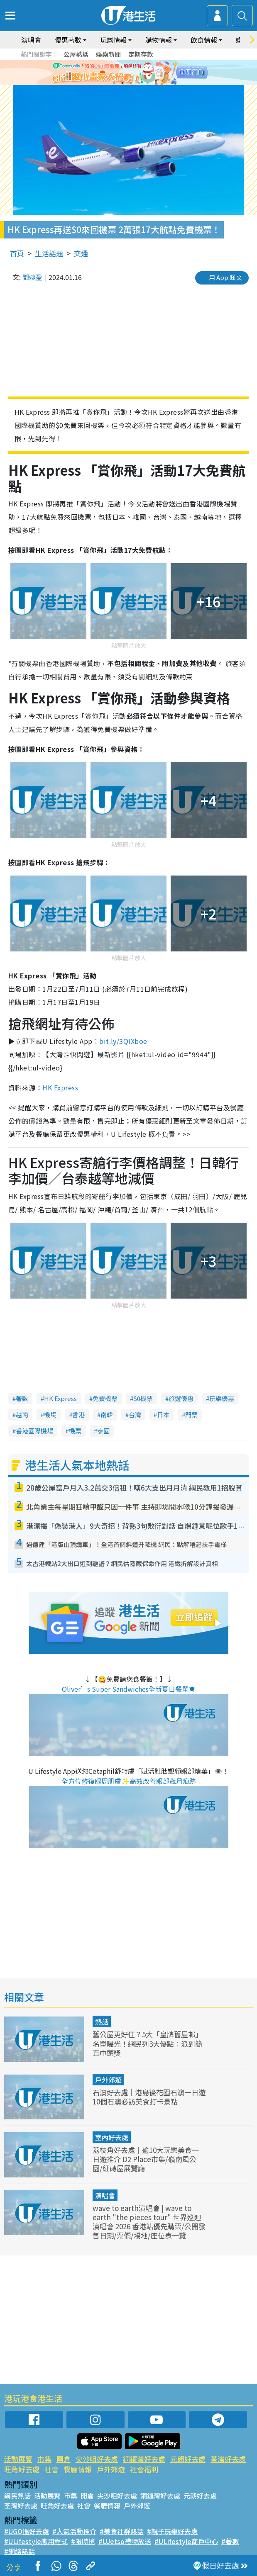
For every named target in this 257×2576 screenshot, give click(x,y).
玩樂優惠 (221, 1398)
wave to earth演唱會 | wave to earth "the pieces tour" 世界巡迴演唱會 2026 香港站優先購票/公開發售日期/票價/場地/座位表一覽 (149, 2221)
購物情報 (158, 40)
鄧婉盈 (32, 277)
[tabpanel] (128, 72)
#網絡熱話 (19, 2551)
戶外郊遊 (108, 2080)
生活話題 (49, 253)
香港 (78, 1414)
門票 (191, 1414)
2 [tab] (122, 83)
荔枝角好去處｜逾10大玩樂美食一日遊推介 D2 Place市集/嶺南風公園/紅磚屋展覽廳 (146, 2159)
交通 (81, 253)
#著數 (230, 2541)
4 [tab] (139, 83)
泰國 (103, 1430)
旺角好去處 (21, 2469)
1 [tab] (114, 83)
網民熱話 (17, 2496)
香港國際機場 (34, 1430)
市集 (44, 2459)
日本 (163, 1414)
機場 (50, 1414)
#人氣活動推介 (74, 2531)
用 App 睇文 (225, 277)
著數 (22, 1398)
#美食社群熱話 (122, 2531)
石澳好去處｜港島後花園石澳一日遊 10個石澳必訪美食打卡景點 (149, 2097)
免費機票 (105, 1398)
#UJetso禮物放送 (124, 2541)
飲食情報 (204, 40)
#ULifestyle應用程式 (36, 2541)
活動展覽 (18, 2459)
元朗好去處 (188, 2459)
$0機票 (143, 1398)
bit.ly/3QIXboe (123, 1041)
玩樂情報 (113, 40)
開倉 (63, 2459)
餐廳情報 (78, 2469)
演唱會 (31, 40)
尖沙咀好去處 (97, 2459)
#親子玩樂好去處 (172, 2531)
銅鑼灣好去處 (144, 2459)
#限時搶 (83, 2541)
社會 (51, 2469)
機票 (75, 1430)
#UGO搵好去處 (26, 2531)
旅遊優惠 (181, 1398)
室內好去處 (111, 2137)
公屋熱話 (76, 54)
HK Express (60, 1087)
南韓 (106, 1414)
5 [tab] (147, 83)
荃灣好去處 (228, 2459)
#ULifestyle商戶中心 (186, 2541)
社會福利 (144, 2469)
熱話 (101, 2021)
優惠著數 (68, 40)
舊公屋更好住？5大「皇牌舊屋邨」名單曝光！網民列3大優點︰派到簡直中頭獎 (147, 2043)
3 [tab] (131, 83)
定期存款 (140, 54)
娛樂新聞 (108, 54)
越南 (22, 1414)
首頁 (17, 253)
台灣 (135, 1414)
